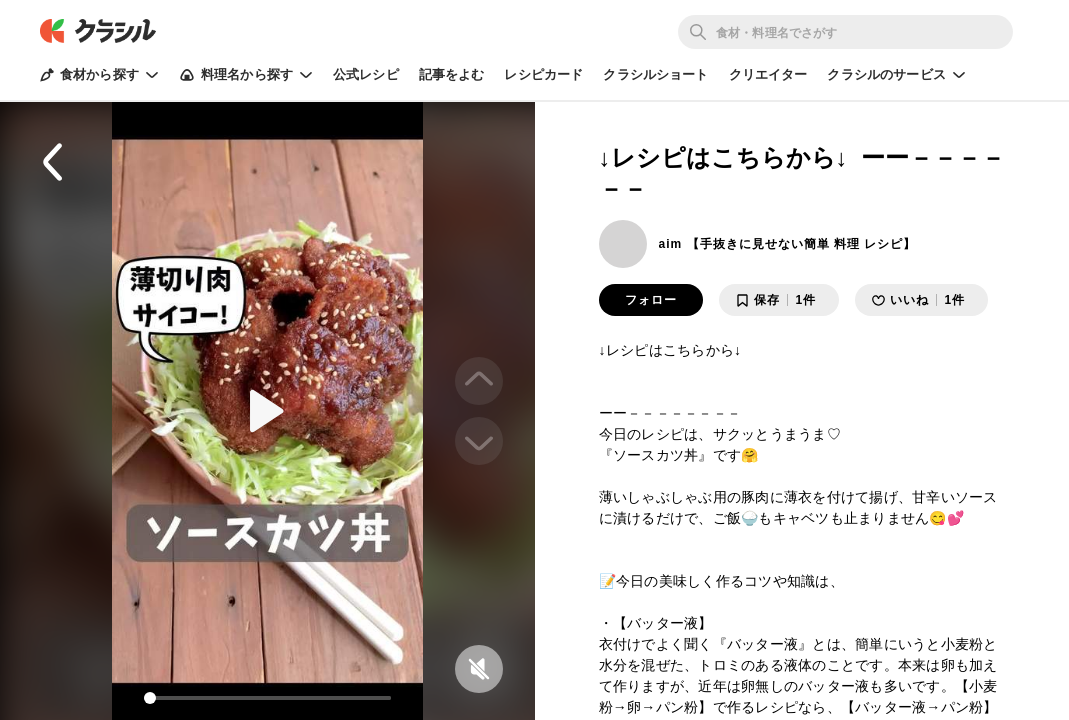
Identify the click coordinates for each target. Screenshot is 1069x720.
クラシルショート (655, 74)
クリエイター (768, 74)
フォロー (651, 300)
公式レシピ (366, 74)
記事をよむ (452, 74)
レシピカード (543, 74)
